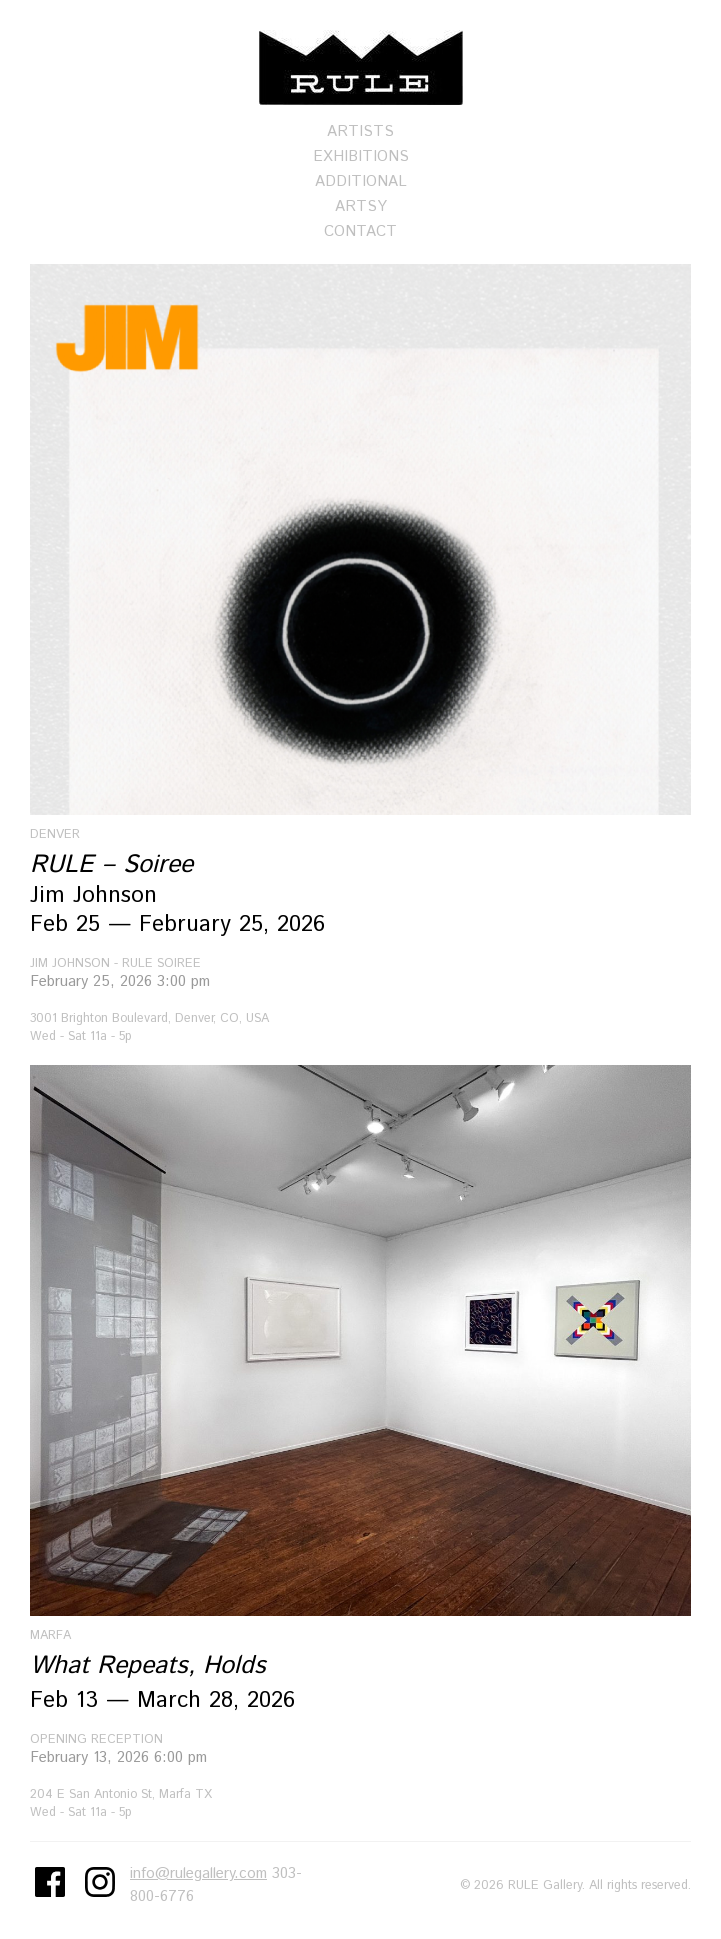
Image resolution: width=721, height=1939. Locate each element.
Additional (361, 181)
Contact (360, 231)
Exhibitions (361, 156)
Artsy (361, 206)
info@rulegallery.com (198, 1873)
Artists (360, 131)
